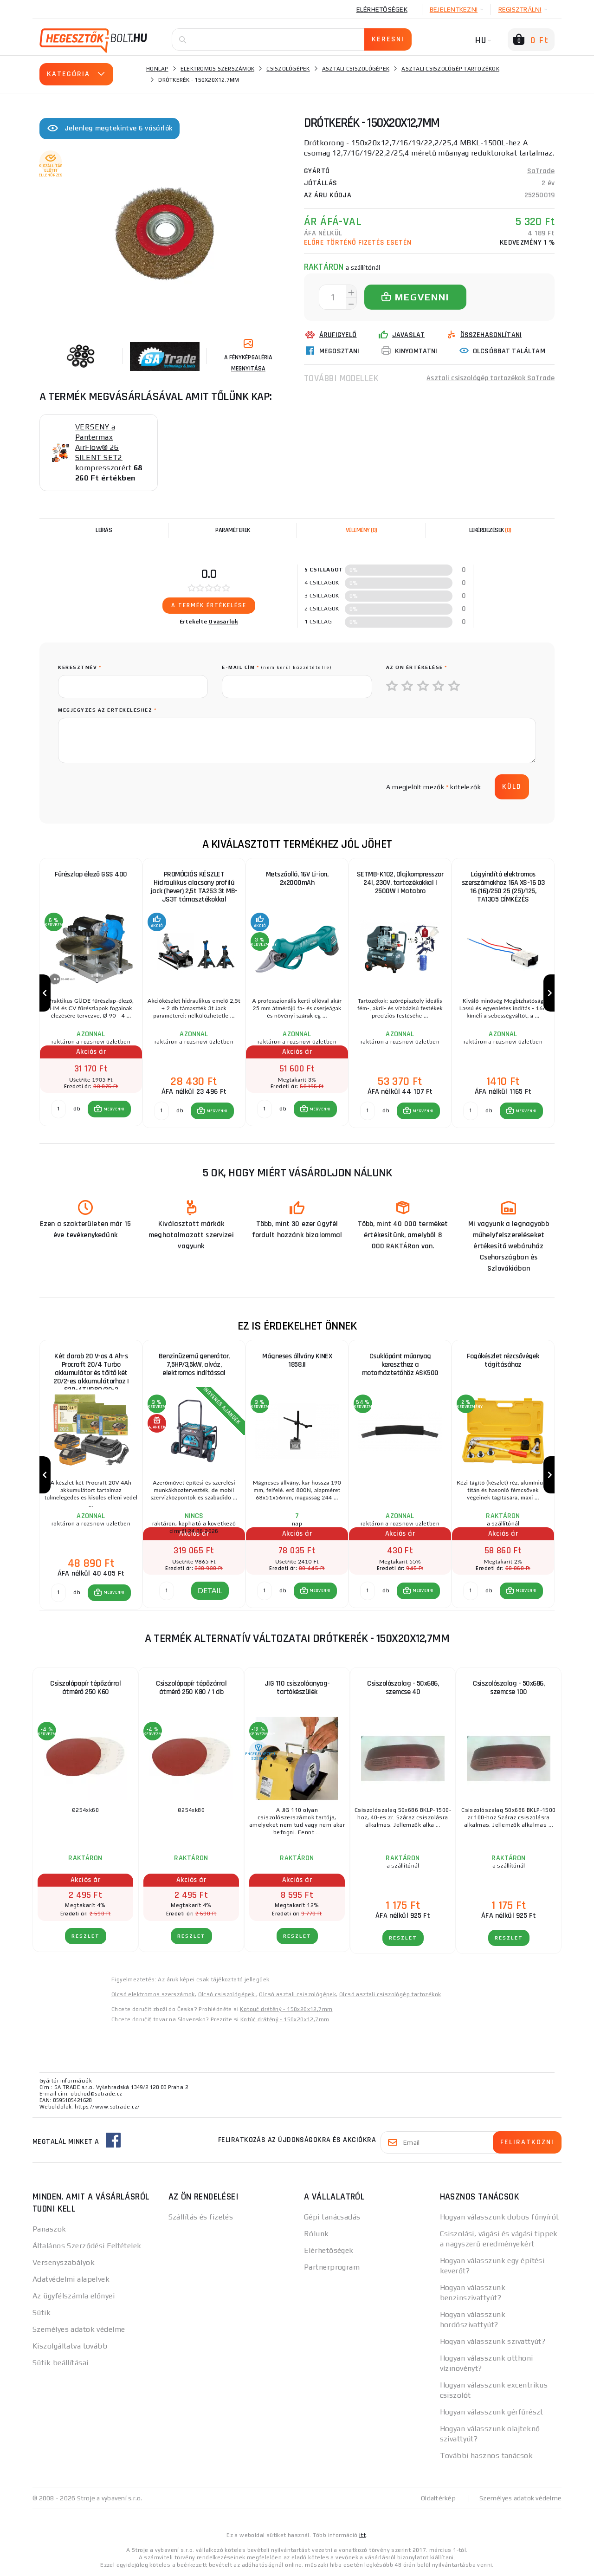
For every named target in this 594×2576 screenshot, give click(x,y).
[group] (90, 993)
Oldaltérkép (439, 2498)
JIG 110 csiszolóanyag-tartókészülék (297, 1688)
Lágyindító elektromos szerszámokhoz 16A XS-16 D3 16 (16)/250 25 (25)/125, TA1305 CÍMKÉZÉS (503, 886)
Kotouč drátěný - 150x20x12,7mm (286, 2009)
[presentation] (128, 787)
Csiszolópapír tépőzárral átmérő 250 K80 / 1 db (191, 1688)
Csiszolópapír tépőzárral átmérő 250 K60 (85, 1688)
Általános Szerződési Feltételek (87, 2245)
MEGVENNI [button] (113, 1109)
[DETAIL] (166, 1591)
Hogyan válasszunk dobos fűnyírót (499, 2217)
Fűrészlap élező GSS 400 (91, 874)
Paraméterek (232, 530)
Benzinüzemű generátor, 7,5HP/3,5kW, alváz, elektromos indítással (194, 1364)
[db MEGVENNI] (58, 1109)
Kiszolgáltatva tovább (69, 2346)
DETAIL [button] (210, 1590)
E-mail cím (277, 667)
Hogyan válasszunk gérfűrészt (491, 2411)
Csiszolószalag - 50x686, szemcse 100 (508, 1688)
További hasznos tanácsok (486, 2455)
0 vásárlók (224, 621)
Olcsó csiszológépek (227, 1994)
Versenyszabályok (63, 2262)
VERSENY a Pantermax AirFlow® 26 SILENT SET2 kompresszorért (103, 447)
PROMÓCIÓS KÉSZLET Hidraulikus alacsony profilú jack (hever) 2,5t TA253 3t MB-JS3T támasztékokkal (194, 886)
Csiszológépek (288, 68)
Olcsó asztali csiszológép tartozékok (390, 1994)
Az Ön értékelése (416, 667)
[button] (109, 1109)
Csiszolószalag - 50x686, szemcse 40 (403, 1688)
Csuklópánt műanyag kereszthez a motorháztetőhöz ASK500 (400, 1364)
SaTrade (541, 171)
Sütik (41, 2312)
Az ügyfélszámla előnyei (73, 2295)
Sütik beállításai (60, 2362)
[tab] (361, 530)
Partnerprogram (332, 2267)
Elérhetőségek (381, 9)
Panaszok (49, 2229)
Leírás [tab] (104, 530)
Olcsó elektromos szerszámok (153, 1994)
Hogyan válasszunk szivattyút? (493, 2341)
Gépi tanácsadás (332, 2217)
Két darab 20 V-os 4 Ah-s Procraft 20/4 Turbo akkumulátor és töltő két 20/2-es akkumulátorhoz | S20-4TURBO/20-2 (91, 1369)
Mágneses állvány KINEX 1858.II (297, 1360)
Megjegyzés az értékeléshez (107, 710)
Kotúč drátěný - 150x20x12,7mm (284, 2019)
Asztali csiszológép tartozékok (450, 68)
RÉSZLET (85, 1936)
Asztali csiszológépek (355, 68)
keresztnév (79, 667)
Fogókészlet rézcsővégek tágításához (503, 1360)
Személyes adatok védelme (78, 2329)
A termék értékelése (208, 605)
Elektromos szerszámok (217, 68)
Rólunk (316, 2233)
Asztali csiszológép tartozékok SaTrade (490, 378)
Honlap (157, 68)
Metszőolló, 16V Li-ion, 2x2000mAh (297, 878)
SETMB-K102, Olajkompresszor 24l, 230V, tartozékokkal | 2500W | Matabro (400, 882)
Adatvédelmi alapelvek (71, 2279)
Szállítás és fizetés (200, 2217)
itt (362, 2535)
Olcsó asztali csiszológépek (297, 1994)
